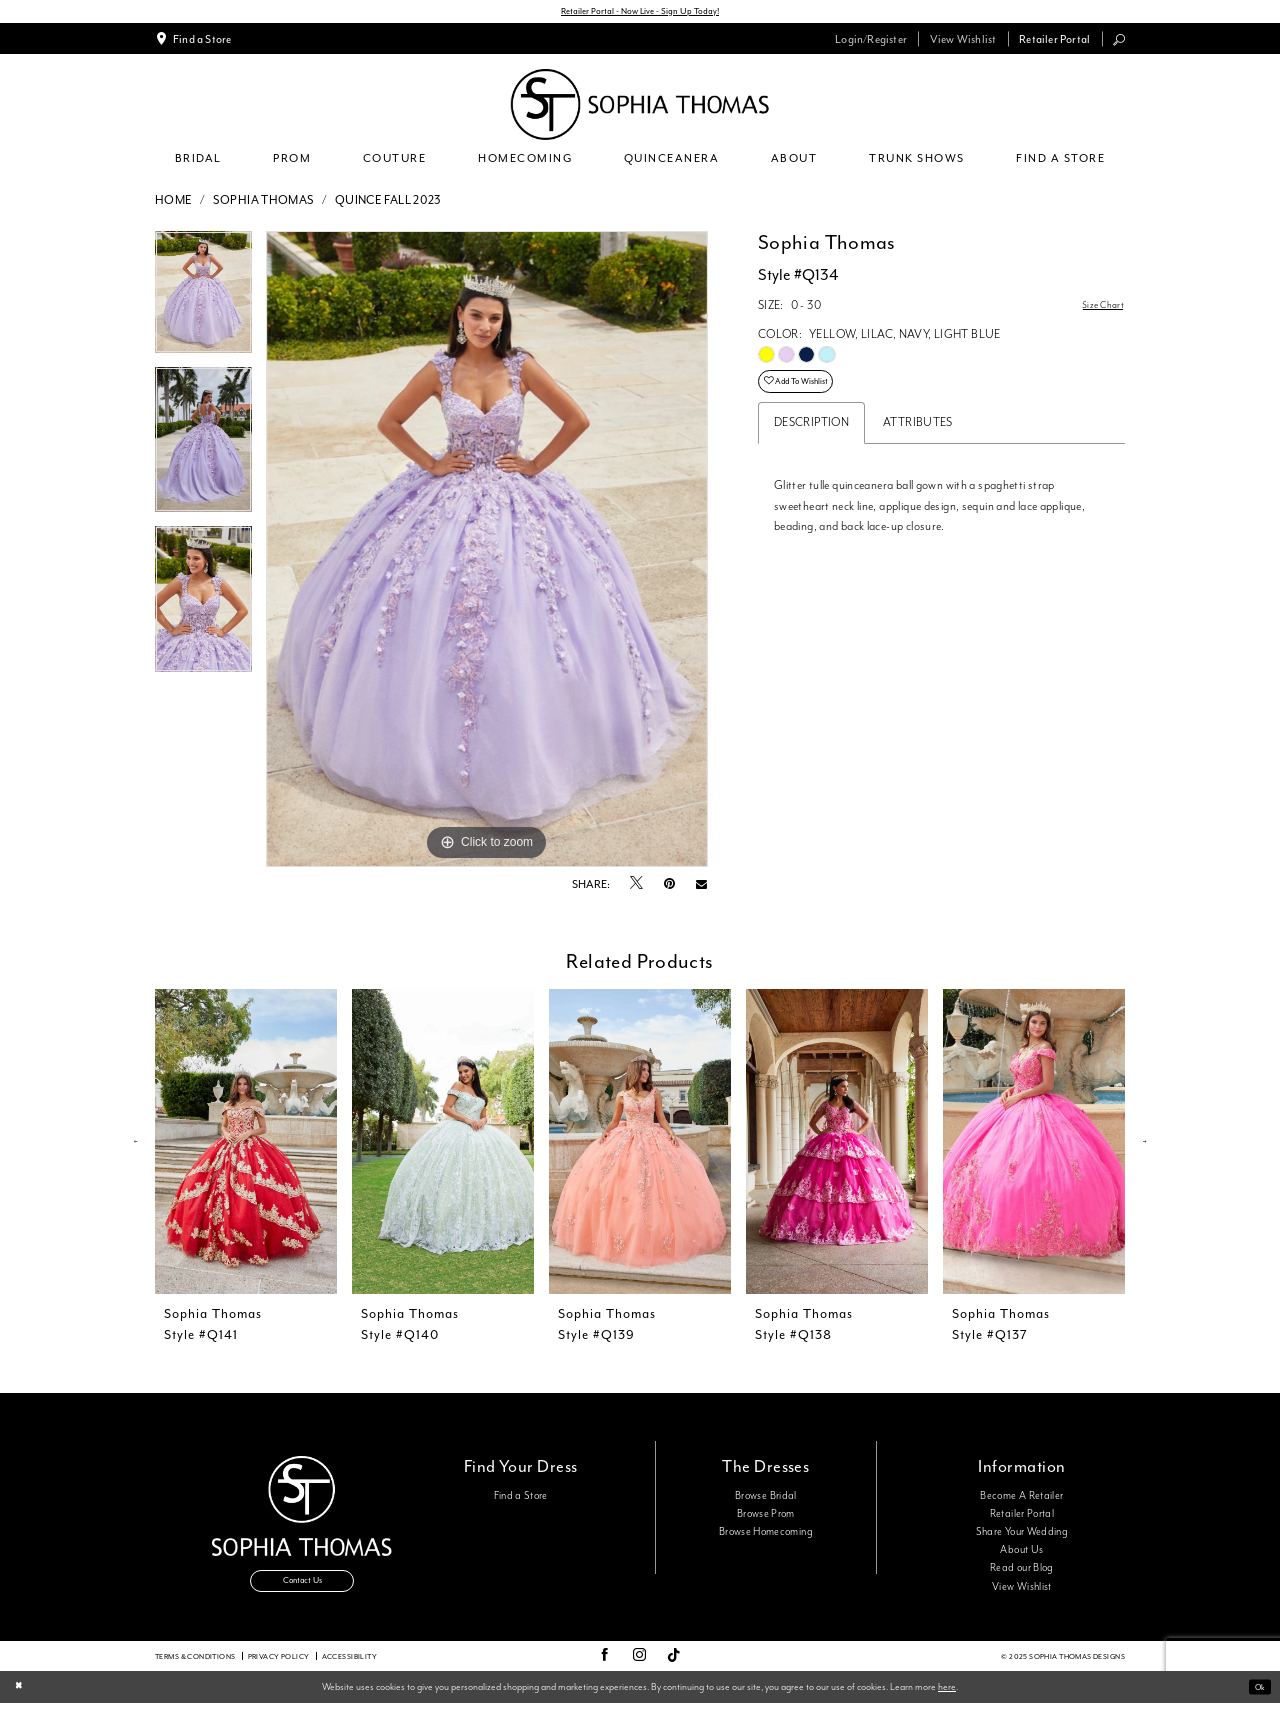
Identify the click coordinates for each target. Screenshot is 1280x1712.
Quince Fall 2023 (388, 203)
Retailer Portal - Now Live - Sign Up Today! (640, 13)
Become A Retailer (1021, 1499)
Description (811, 436)
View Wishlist (1022, 1590)
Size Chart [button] (1098, 309)
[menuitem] (193, 42)
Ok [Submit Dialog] (1256, 1695)
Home (174, 203)
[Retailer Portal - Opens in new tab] (1055, 42)
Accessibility (349, 1664)
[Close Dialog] (21, 1696)
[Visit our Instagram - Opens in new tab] (639, 1665)
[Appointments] (193, 42)
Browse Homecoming (766, 1535)
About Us (1021, 1554)
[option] (203, 302)
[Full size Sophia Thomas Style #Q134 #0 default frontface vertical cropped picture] (487, 553)
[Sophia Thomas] (640, 108)
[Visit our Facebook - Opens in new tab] (604, 1665)
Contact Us (302, 1590)
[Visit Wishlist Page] (962, 42)
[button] (871, 42)
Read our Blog (1022, 1572)
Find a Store (521, 1499)
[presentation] (246, 1145)
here (947, 1695)
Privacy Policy (279, 1664)
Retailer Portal (1022, 1517)
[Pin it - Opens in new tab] (669, 887)
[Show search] (1119, 42)
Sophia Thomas (264, 203)
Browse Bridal (766, 1499)
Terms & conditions (195, 1664)
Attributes (918, 436)
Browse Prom (766, 1517)
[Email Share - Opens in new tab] (701, 887)
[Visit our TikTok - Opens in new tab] (674, 1664)
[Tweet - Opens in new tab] (636, 888)
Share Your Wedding (1022, 1535)
